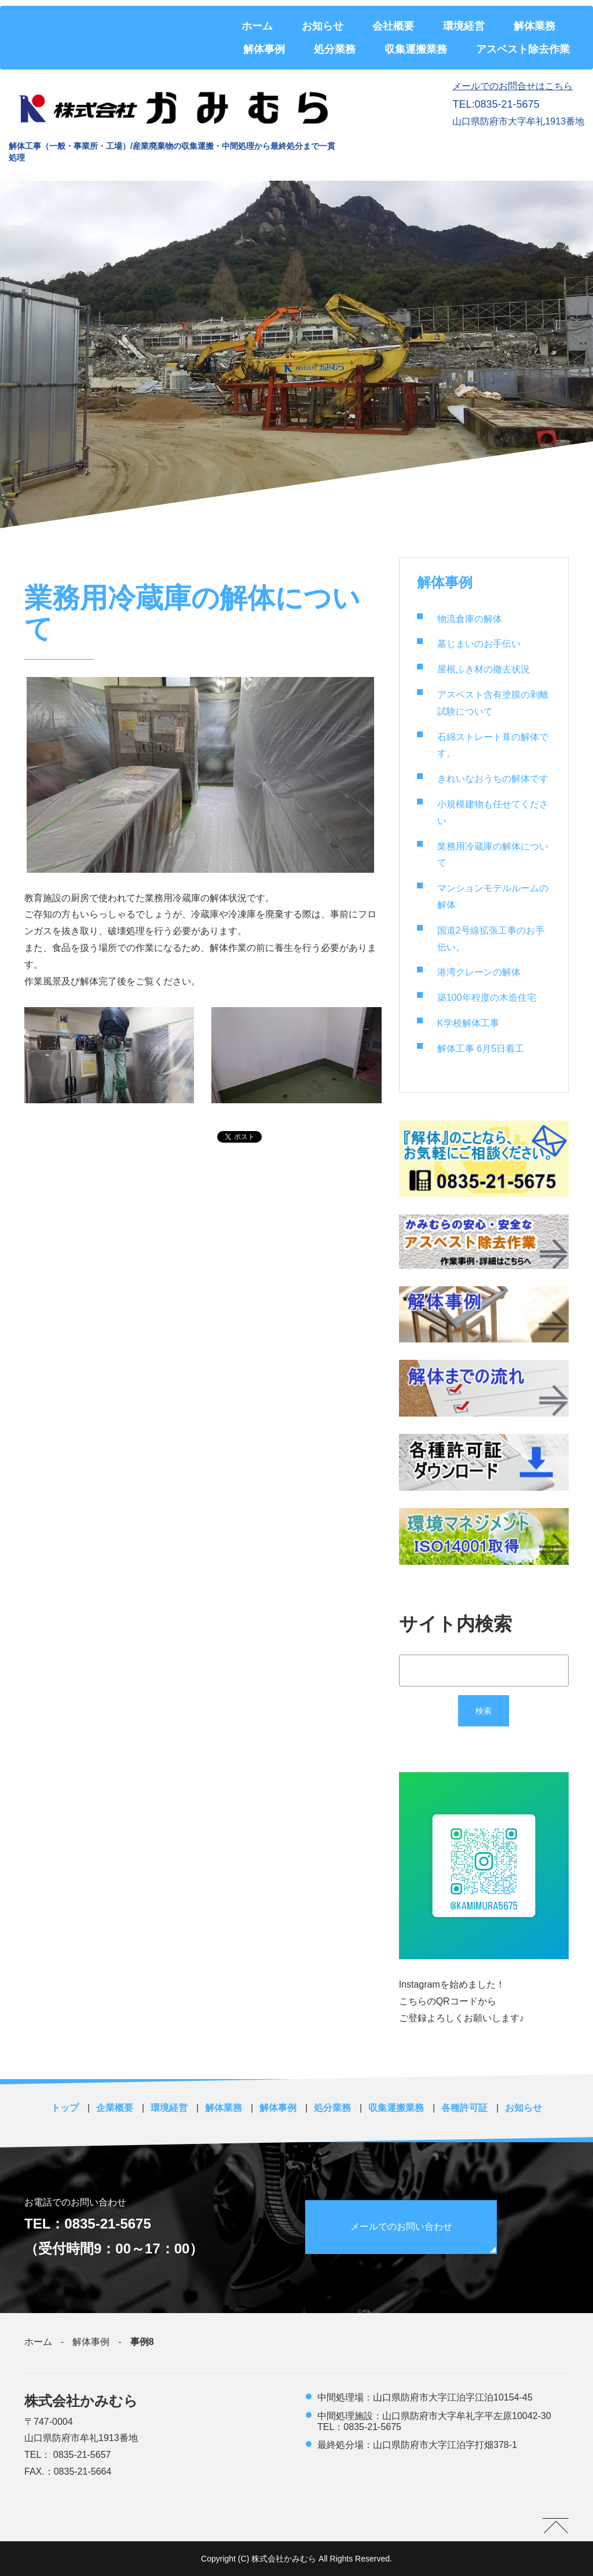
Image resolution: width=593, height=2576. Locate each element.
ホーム (257, 26)
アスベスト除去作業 (523, 49)
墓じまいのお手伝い (479, 644)
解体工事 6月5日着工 (480, 1048)
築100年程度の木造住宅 (486, 997)
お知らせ (322, 26)
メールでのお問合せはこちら (512, 86)
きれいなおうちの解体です (492, 779)
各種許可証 (464, 2108)
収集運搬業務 (416, 49)
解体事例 (264, 49)
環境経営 (464, 26)
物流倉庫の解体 (469, 619)
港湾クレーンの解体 (479, 972)
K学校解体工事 (468, 1023)
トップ (65, 2108)
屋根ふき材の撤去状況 (483, 669)
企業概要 (114, 2108)
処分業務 (335, 49)
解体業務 (534, 26)
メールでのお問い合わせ (402, 2226)
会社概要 (393, 26)
